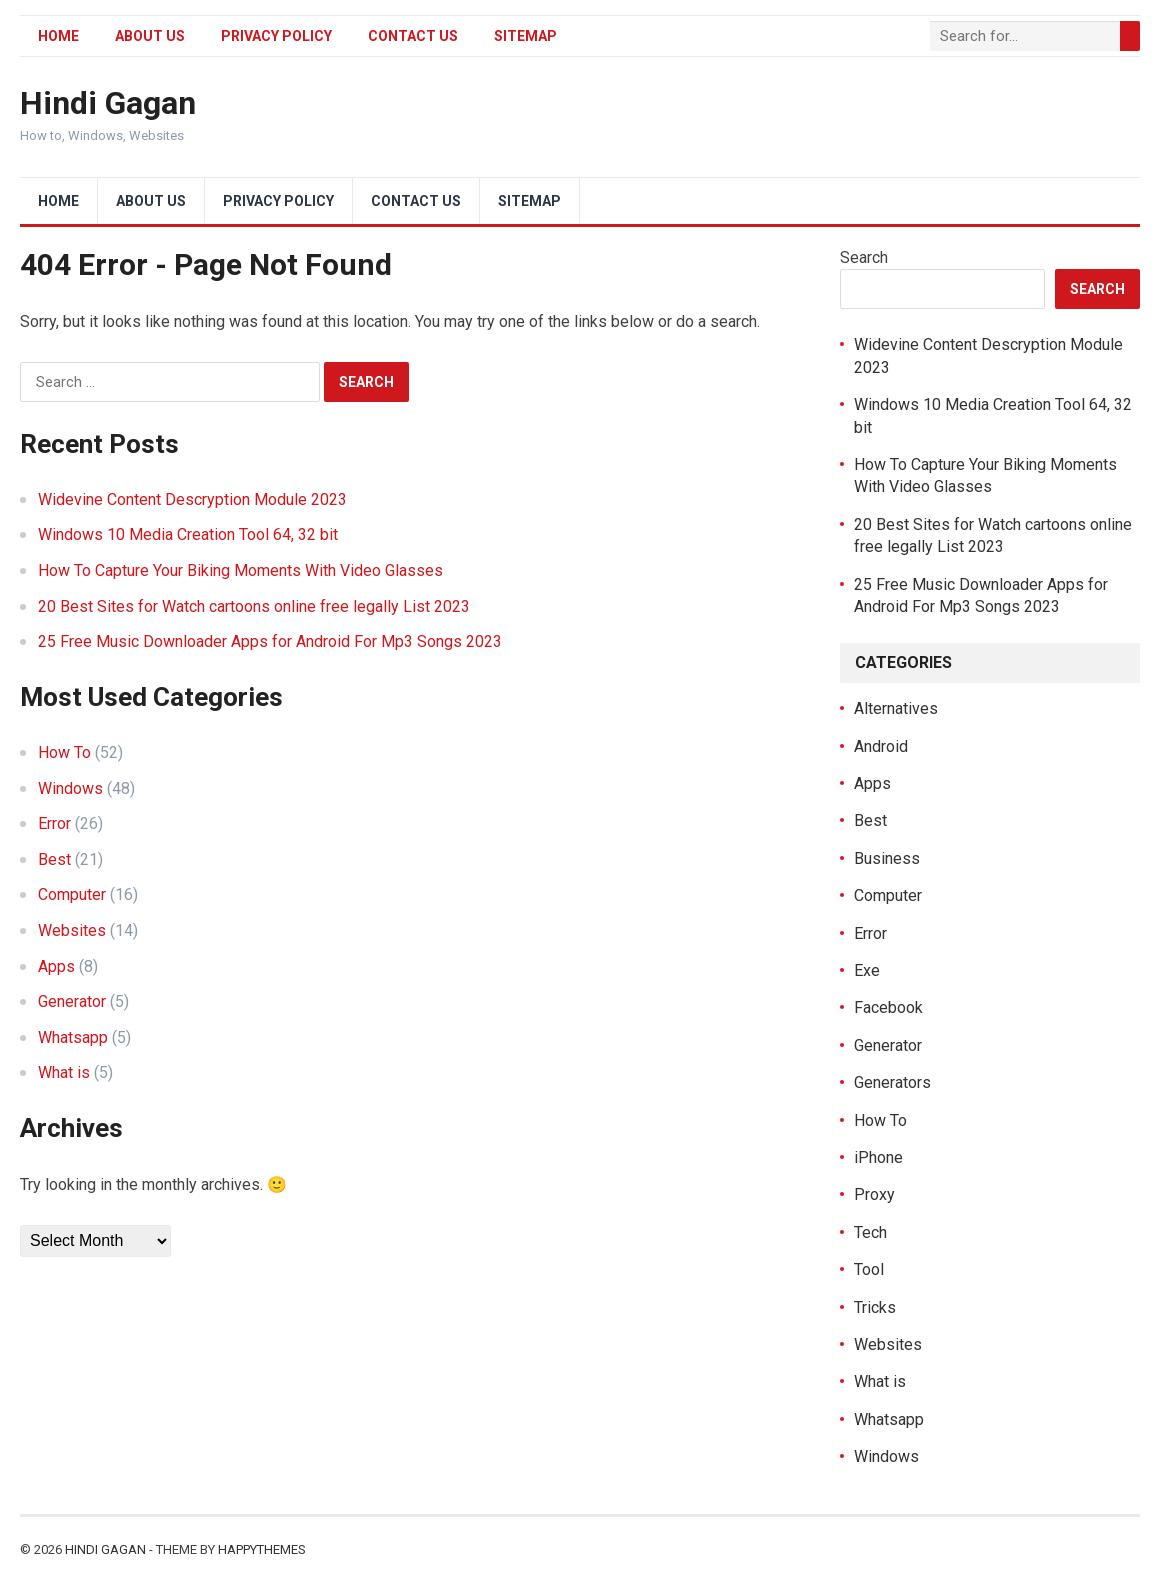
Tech (870, 1232)
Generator (72, 1001)
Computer (72, 894)
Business (887, 858)
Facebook (888, 1007)
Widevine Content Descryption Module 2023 (192, 499)
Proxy (874, 1194)
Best (54, 859)
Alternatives (896, 708)
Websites (72, 930)
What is (64, 1072)
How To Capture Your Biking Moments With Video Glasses (240, 570)
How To (64, 752)
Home (58, 36)
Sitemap (525, 36)
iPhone (878, 1157)
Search (864, 257)
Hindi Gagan (108, 103)
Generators (892, 1082)
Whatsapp (73, 1037)
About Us (150, 36)
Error (54, 823)
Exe (867, 970)
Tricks (875, 1307)
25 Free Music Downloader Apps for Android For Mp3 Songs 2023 (270, 641)
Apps (56, 966)
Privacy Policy (276, 36)
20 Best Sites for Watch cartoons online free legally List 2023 (254, 606)
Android (881, 746)
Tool (869, 1269)
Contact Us (413, 36)
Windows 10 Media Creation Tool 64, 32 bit (188, 534)
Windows (70, 788)
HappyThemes (262, 1549)
